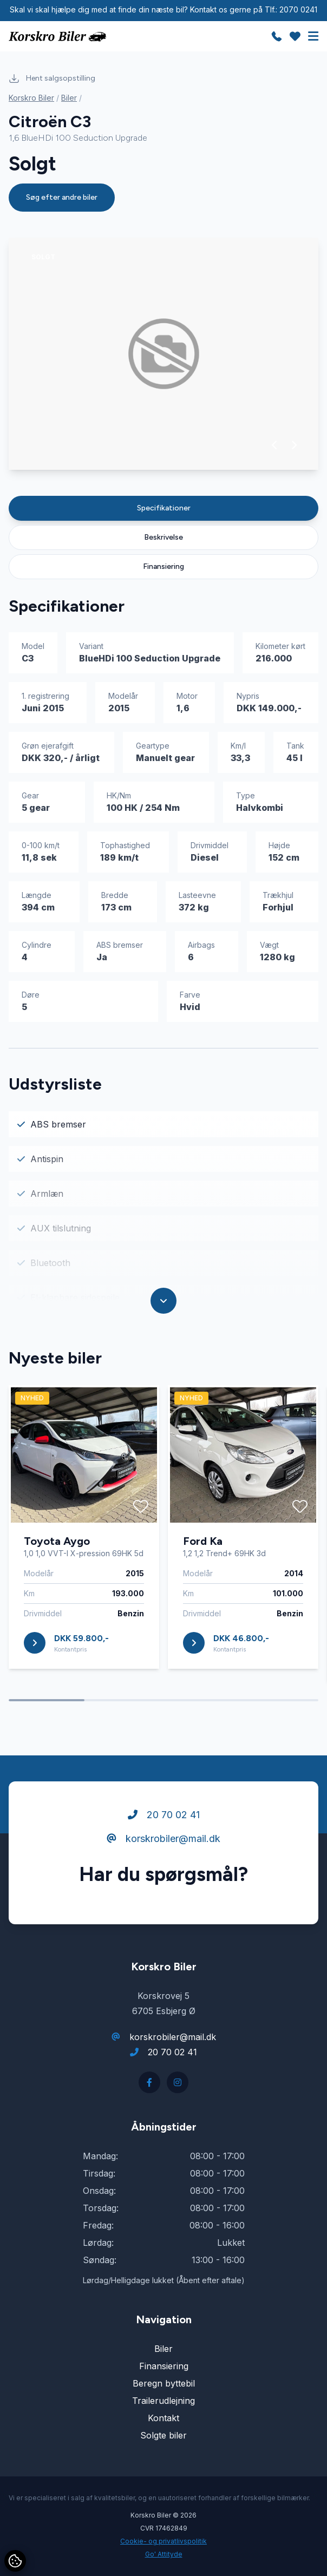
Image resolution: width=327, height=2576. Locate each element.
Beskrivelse (163, 537)
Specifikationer (164, 508)
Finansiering (163, 566)
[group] (163, 354)
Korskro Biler (31, 97)
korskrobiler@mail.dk (163, 1838)
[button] (275, 445)
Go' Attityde (163, 2554)
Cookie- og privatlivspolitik (163, 2541)
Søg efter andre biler (61, 197)
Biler (69, 97)
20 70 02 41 (164, 1814)
